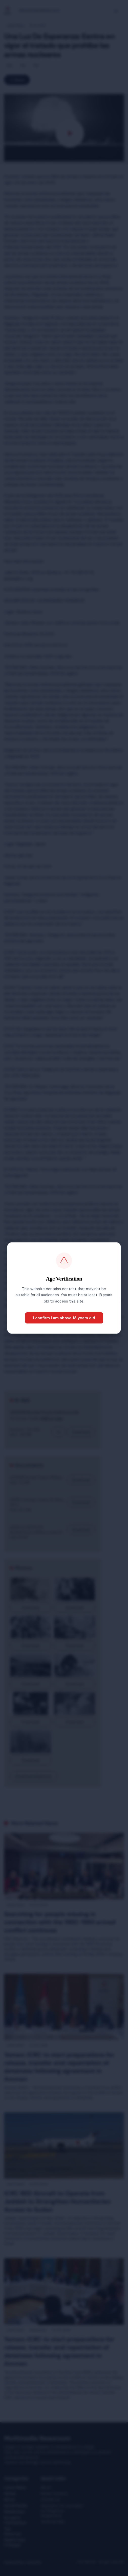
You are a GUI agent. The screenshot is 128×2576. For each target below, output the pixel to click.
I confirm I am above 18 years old (64, 1317)
